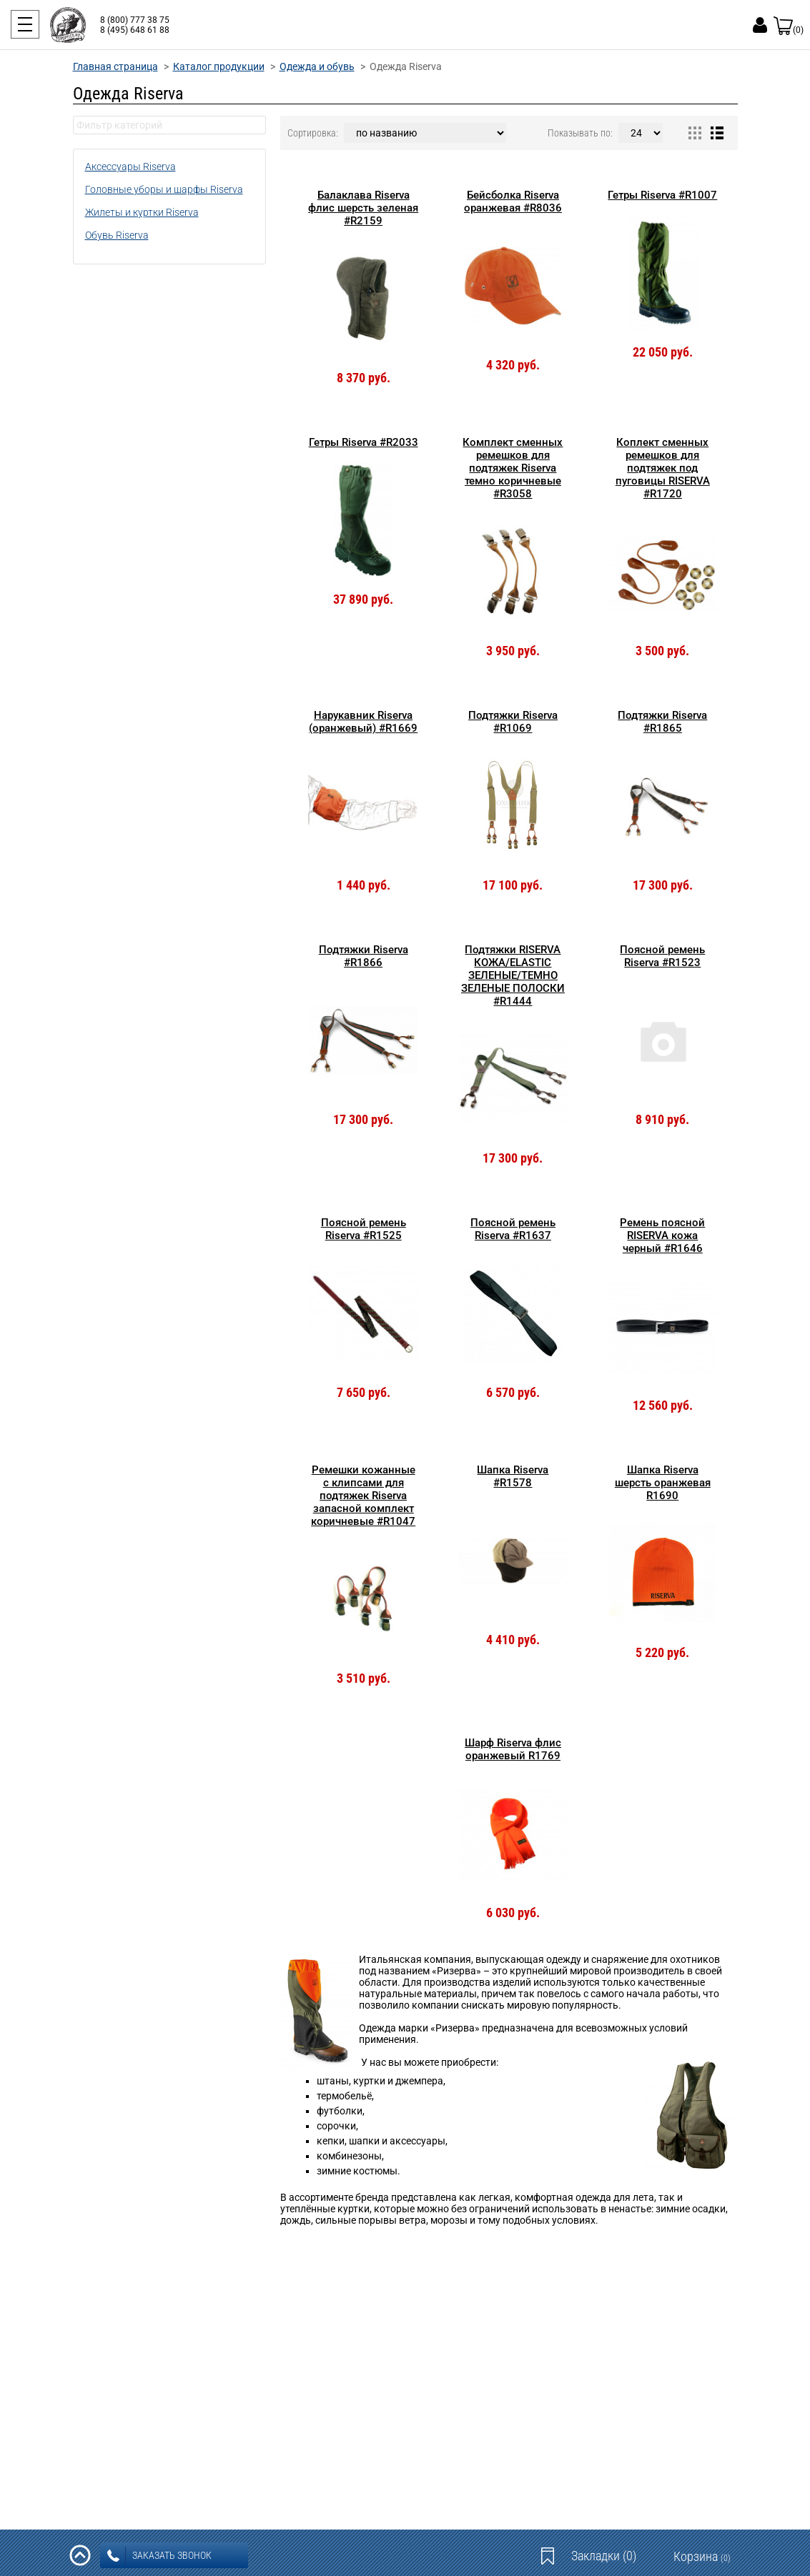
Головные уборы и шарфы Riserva (164, 189)
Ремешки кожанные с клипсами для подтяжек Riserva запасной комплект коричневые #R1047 (363, 1495)
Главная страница (115, 66)
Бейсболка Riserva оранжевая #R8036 (513, 201)
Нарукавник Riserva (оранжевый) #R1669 (363, 722)
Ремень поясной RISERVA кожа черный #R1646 (662, 1235)
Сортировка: (312, 133)
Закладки (603, 2555)
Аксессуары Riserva (130, 166)
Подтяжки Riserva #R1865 (662, 722)
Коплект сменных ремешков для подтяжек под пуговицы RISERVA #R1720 (663, 468)
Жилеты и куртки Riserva (142, 212)
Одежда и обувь (317, 66)
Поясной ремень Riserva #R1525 (363, 1229)
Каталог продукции (219, 66)
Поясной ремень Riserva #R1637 (512, 1229)
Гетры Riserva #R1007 (662, 195)
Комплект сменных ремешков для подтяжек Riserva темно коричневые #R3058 (513, 468)
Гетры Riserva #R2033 (363, 442)
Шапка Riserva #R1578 (512, 1476)
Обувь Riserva (117, 235)
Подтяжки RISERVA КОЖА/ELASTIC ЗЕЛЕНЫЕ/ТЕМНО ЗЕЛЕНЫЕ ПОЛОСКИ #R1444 (513, 975)
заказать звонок (159, 2556)
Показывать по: (580, 133)
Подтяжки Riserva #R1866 (363, 956)
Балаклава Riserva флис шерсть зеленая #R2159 (363, 208)
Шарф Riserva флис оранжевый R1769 (513, 1749)
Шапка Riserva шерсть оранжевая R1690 (663, 1482)
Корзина (702, 2556)
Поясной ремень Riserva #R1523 (662, 956)
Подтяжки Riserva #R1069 (513, 722)
